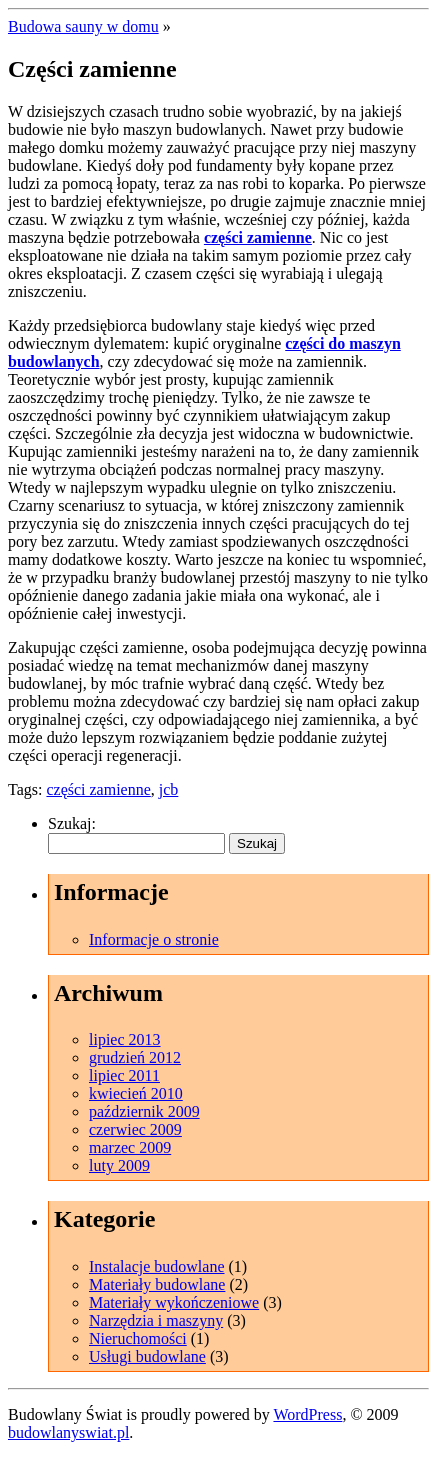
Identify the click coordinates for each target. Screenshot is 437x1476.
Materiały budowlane (157, 1284)
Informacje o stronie (154, 939)
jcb (169, 789)
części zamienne (258, 237)
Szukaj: (72, 823)
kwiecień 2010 (136, 1093)
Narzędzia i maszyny (156, 1320)
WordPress (307, 1414)
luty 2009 (119, 1165)
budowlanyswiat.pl (68, 1432)
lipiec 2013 (125, 1039)
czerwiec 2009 (135, 1129)
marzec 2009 (130, 1147)
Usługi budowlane (147, 1356)
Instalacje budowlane (157, 1266)
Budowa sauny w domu (83, 26)
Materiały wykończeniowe (174, 1302)
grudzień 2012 (135, 1057)
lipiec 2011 (124, 1075)
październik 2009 (144, 1111)
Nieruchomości (138, 1338)
